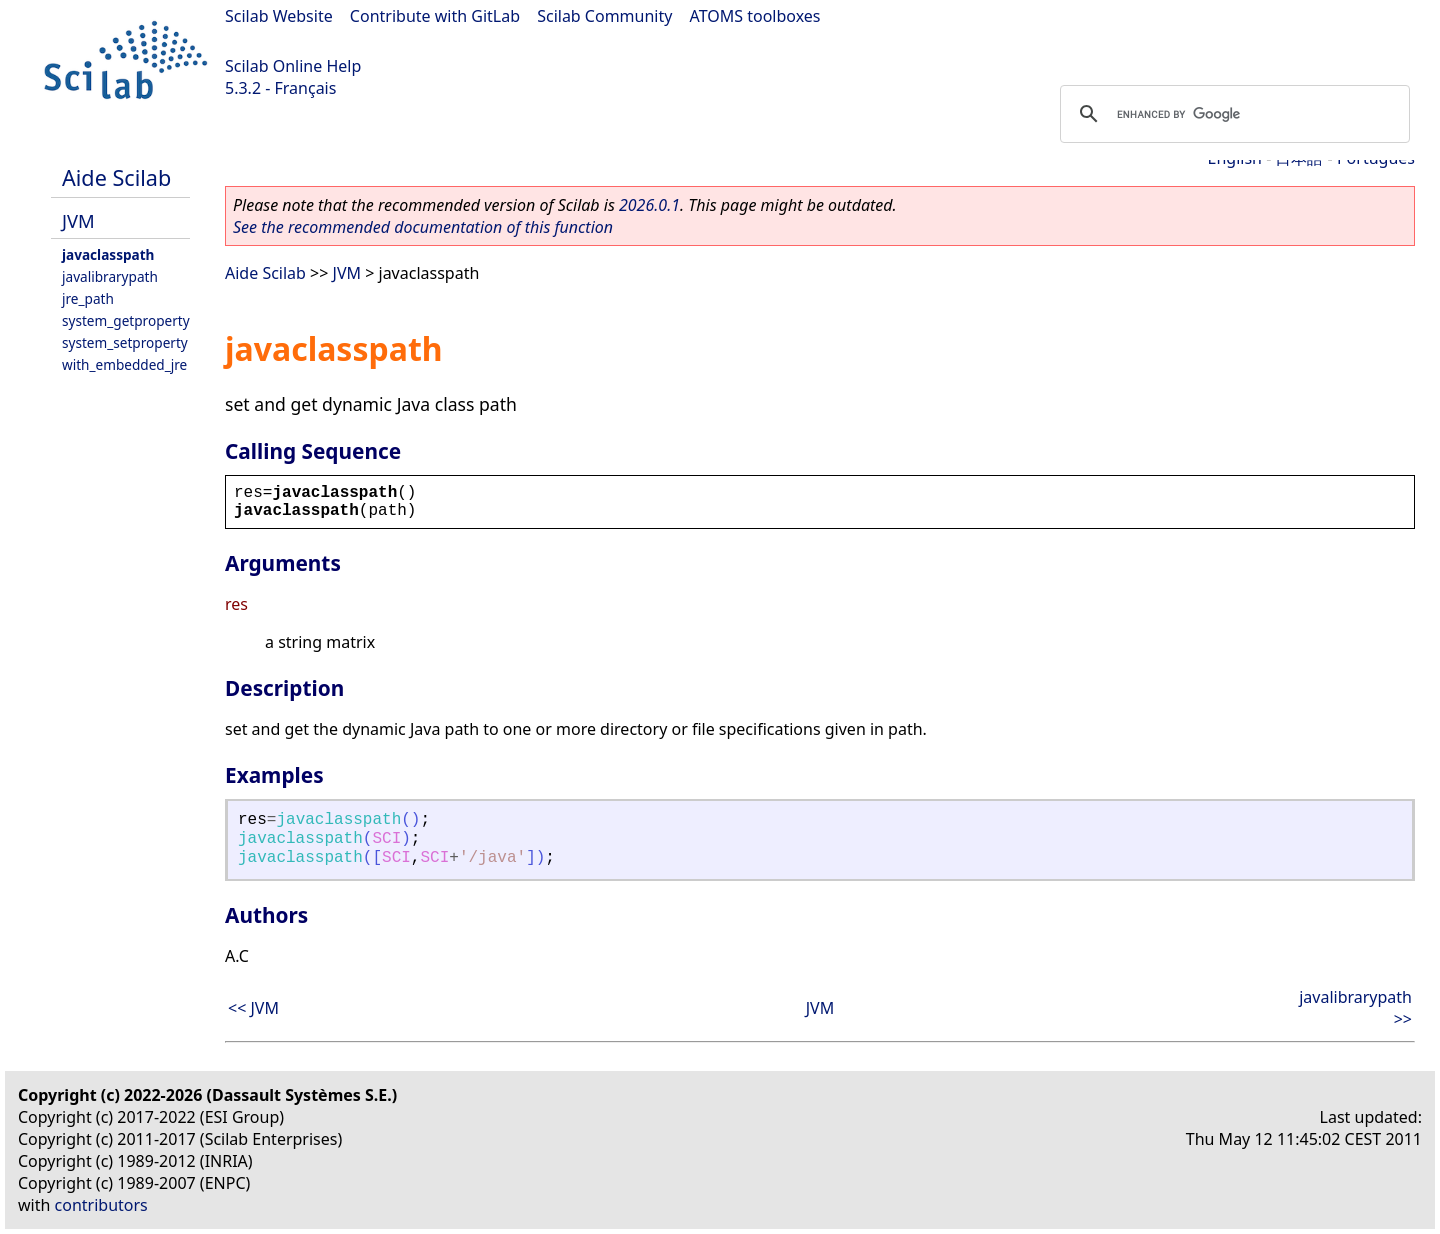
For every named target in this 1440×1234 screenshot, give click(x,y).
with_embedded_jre (124, 364)
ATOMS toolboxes (755, 16)
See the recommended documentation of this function (423, 227)
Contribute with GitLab (435, 16)
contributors (101, 1205)
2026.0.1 (649, 205)
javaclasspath (108, 254)
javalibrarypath (110, 276)
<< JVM (253, 1008)
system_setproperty (125, 342)
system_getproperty (126, 320)
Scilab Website (279, 16)
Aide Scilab (116, 177)
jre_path (88, 298)
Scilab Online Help (293, 66)
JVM (78, 220)
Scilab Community (604, 16)
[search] (1232, 114)
